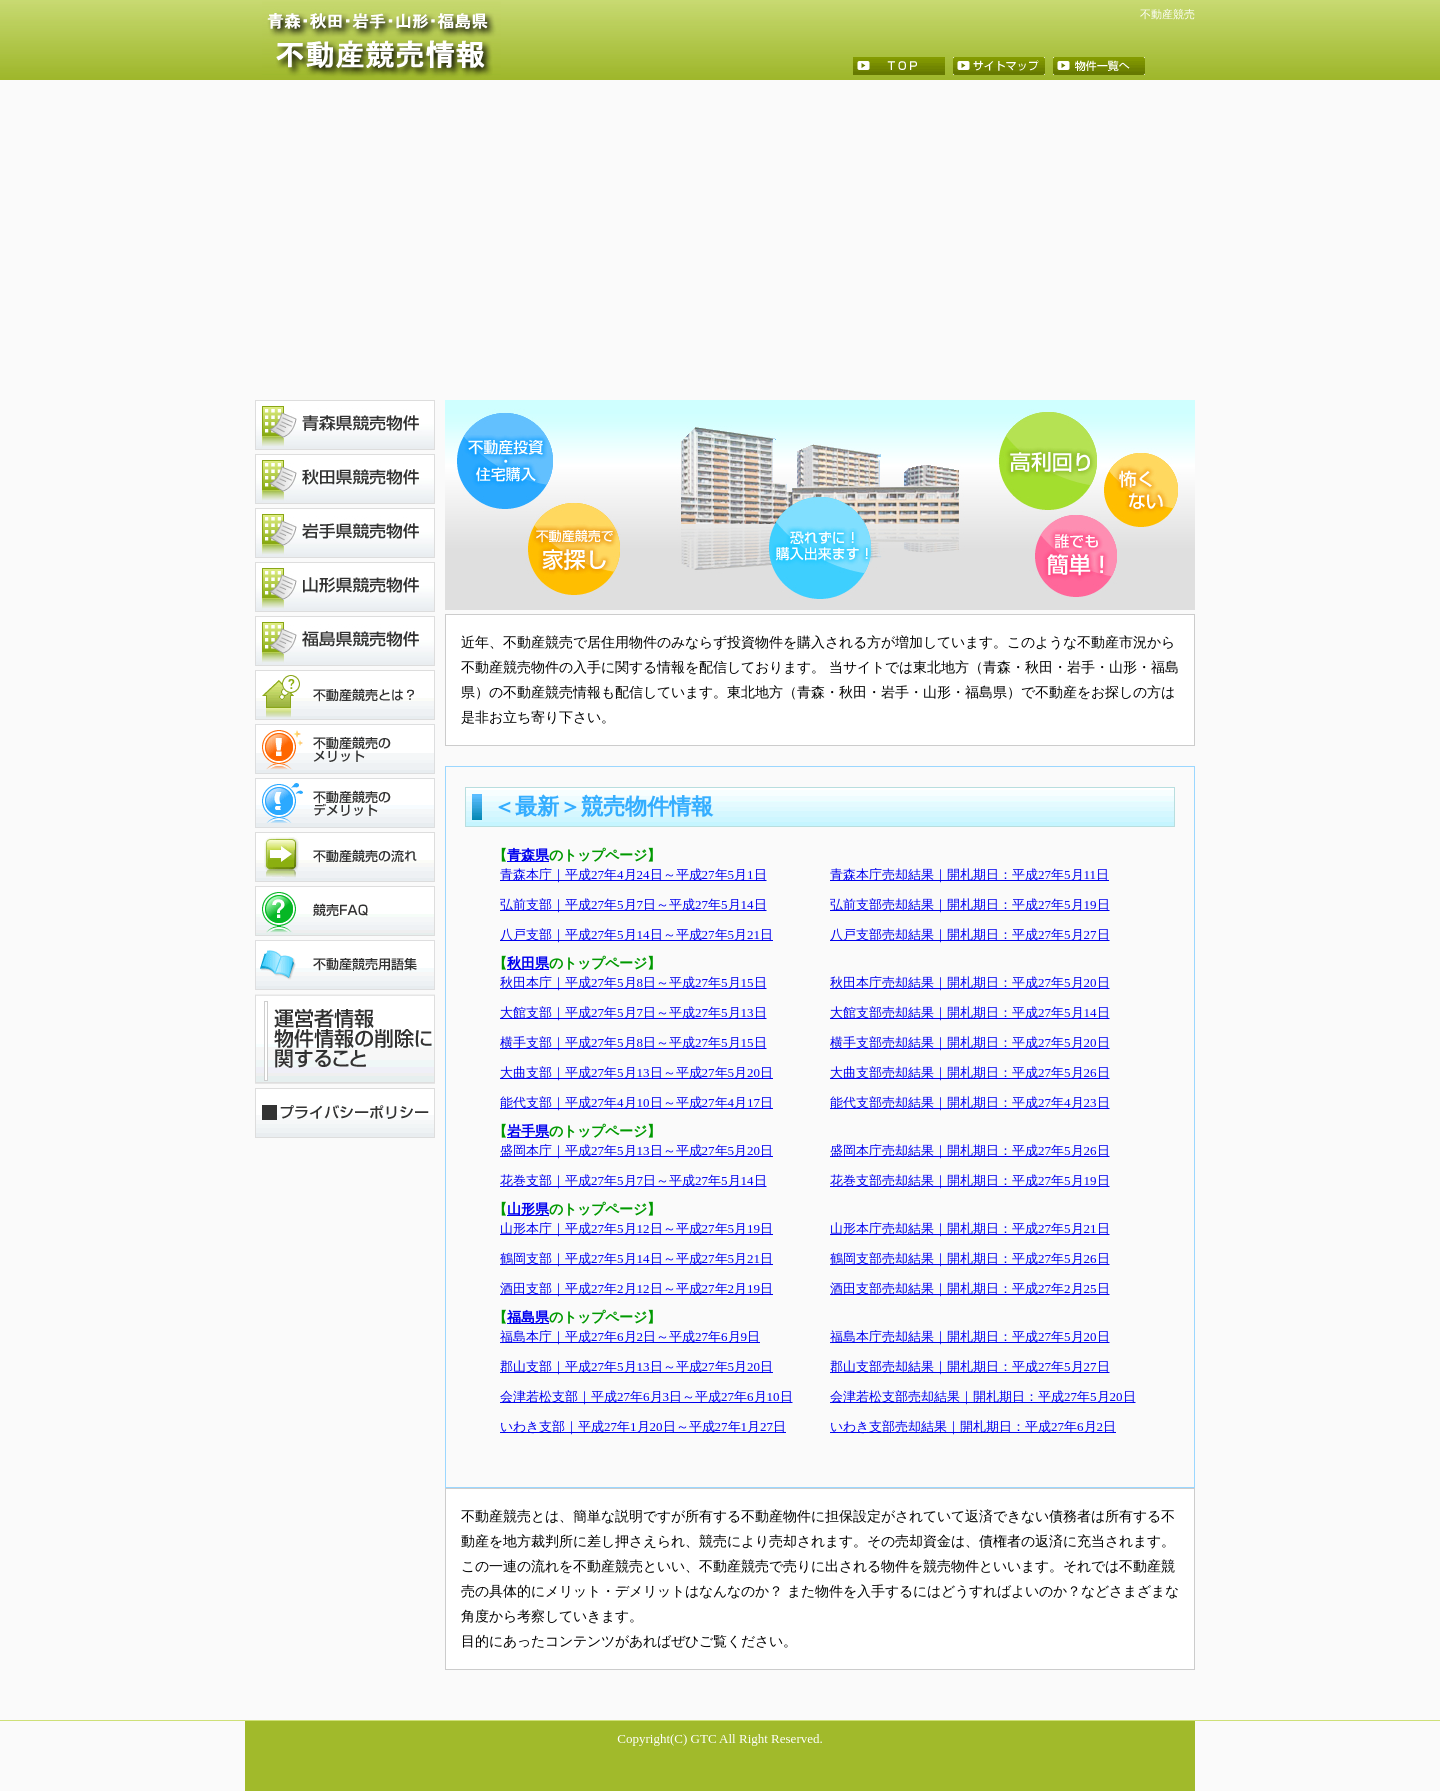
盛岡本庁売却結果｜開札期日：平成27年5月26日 (970, 1150)
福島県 (528, 1317)
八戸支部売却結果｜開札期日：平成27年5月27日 (970, 934)
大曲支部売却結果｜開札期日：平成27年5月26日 (970, 1072)
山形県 (528, 1209)
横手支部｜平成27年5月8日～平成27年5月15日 (633, 1042)
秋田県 (528, 963)
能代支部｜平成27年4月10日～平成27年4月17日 (636, 1102)
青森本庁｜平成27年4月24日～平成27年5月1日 (633, 874)
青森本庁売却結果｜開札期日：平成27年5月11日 (969, 874)
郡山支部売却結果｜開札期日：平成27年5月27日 (970, 1366)
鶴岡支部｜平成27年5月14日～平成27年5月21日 (636, 1258)
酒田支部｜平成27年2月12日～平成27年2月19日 (636, 1288)
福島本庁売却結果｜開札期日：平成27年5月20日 (970, 1336)
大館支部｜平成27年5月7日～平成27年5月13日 (633, 1012)
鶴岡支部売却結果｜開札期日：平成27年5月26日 (970, 1258)
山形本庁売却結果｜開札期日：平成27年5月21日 (970, 1228)
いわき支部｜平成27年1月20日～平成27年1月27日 (643, 1426)
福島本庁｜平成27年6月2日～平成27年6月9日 (630, 1336)
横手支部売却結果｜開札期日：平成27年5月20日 (970, 1042)
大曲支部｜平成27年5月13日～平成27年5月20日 (636, 1072)
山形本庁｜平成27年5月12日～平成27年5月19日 (636, 1228)
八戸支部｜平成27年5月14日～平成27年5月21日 (636, 934)
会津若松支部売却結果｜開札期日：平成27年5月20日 (983, 1396)
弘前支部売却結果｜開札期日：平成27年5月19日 (970, 904)
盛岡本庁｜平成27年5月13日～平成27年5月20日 (636, 1150)
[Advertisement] (720, 240)
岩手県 (528, 1131)
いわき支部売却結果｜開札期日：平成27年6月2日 (973, 1426)
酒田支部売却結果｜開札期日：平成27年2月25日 (970, 1288)
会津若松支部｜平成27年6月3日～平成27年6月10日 (646, 1396)
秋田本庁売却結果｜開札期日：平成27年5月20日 (970, 982)
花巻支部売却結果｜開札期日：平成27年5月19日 (970, 1180)
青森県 (528, 855)
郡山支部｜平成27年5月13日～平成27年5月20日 (636, 1366)
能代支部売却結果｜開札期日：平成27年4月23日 (970, 1102)
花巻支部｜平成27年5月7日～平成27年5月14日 (633, 1180)
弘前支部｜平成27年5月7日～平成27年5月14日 (633, 904)
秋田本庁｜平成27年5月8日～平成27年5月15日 (633, 982)
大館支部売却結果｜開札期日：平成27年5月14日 (970, 1012)
